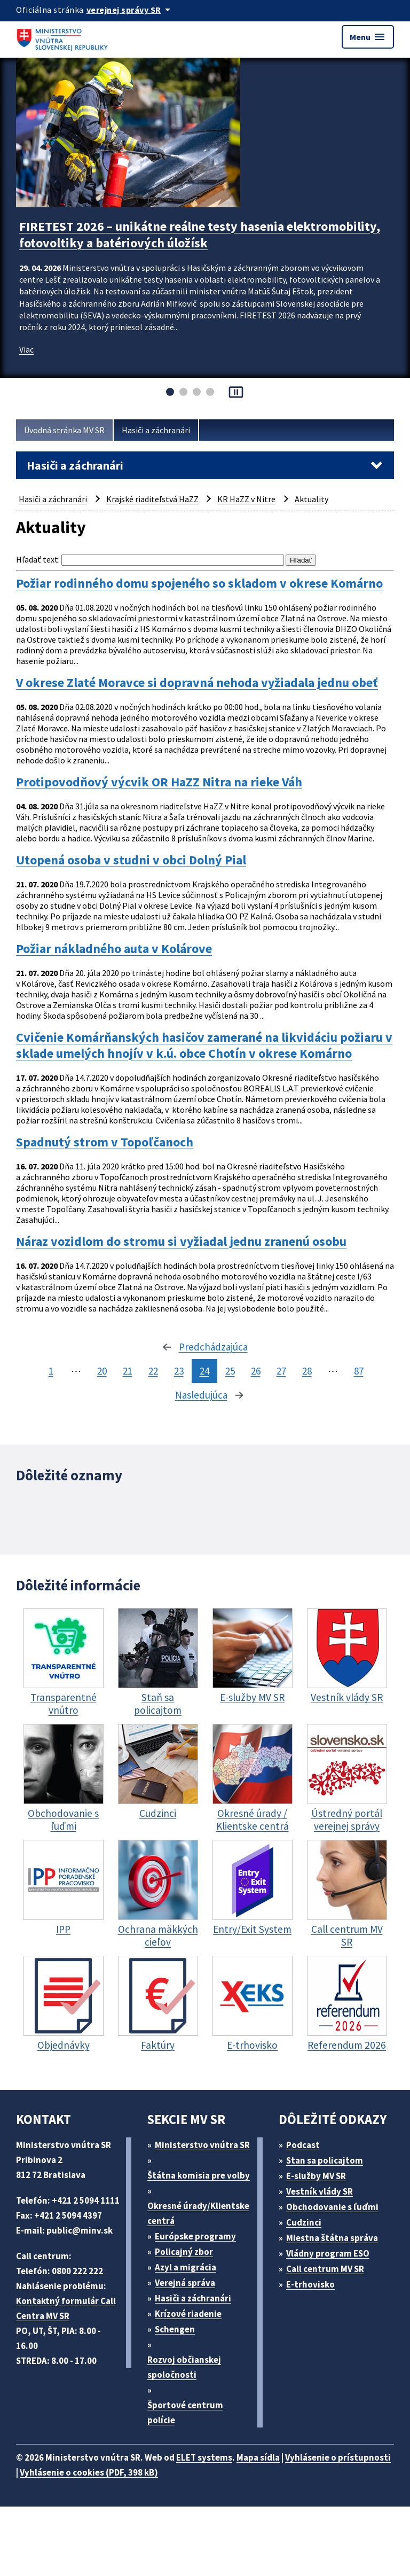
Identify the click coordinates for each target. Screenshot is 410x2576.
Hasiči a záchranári (156, 430)
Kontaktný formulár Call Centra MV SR (66, 2308)
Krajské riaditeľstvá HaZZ (152, 499)
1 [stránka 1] (51, 1370)
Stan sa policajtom (324, 2160)
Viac (26, 349)
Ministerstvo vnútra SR (202, 2145)
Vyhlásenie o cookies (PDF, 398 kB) (89, 2472)
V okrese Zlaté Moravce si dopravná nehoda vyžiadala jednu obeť (197, 683)
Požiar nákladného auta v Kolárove (114, 949)
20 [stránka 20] (102, 1370)
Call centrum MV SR (325, 2269)
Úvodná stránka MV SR (64, 430)
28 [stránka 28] (307, 1370)
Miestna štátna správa (332, 2238)
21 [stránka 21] (127, 1370)
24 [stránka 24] (204, 1370)
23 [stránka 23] (179, 1370)
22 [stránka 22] (153, 1370)
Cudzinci (303, 2222)
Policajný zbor (184, 2252)
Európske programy (195, 2236)
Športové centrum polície (185, 2412)
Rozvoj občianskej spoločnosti (184, 2367)
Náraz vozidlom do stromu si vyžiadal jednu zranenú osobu (181, 1242)
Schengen (175, 2329)
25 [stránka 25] (230, 1370)
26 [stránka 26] (256, 1370)
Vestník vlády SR (319, 2191)
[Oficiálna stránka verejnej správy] (130, 9)
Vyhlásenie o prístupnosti (338, 2457)
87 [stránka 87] (359, 1370)
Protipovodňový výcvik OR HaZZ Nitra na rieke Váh (159, 782)
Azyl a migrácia (185, 2267)
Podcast (303, 2145)
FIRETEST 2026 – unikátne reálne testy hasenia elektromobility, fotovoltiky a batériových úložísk (199, 234)
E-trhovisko (310, 2284)
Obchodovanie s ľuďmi (332, 2207)
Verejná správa (185, 2283)
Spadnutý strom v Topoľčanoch (104, 1142)
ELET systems (204, 2457)
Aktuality (311, 499)
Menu (368, 36)
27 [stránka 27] (281, 1370)
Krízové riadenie (188, 2314)
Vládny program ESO (327, 2253)
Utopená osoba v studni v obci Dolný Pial (131, 860)
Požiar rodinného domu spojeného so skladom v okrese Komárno (199, 583)
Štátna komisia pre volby (198, 2175)
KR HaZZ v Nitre (246, 499)
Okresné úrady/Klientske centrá (198, 2213)
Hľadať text (37, 559)
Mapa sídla (258, 2457)
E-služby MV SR (316, 2176)
